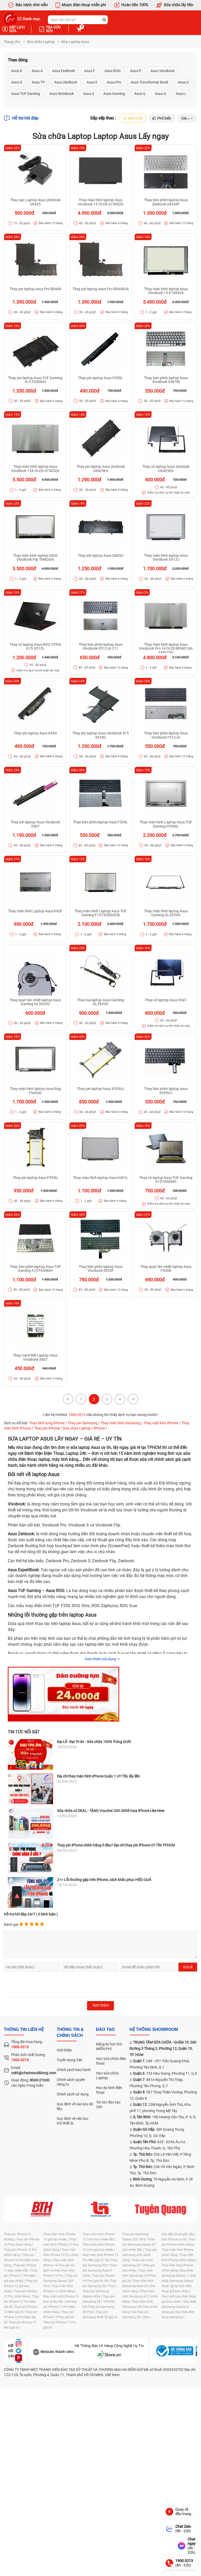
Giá (187, 118)
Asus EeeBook (63, 71)
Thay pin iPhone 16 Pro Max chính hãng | (21, 2260)
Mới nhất (131, 118)
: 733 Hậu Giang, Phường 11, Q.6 (165, 2074)
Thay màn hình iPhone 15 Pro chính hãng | (61, 2255)
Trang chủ (12, 42)
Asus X (16, 82)
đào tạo (105, 2030)
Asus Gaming (114, 94)
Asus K (16, 71)
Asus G (160, 94)
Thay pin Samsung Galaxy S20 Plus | (60, 2281)
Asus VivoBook (162, 71)
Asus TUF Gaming (25, 94)
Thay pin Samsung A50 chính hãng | (139, 2255)
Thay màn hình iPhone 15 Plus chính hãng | (61, 2245)
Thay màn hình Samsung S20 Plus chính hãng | (139, 2307)
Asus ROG (112, 71)
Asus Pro (114, 82)
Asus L (181, 94)
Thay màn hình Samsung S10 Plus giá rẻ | (139, 2276)
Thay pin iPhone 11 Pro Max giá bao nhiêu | (21, 2276)
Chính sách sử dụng (73, 2094)
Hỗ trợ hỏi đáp (21, 118)
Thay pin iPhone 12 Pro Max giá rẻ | (21, 2302)
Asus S (88, 94)
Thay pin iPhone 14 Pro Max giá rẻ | (20, 2317)
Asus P (135, 71)
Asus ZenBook (65, 82)
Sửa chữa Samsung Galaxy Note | (179, 2281)
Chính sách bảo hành (74, 2070)
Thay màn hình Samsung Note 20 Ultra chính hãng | (138, 2286)
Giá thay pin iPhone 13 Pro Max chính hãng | (60, 2307)
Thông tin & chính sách (70, 2033)
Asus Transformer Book (149, 82)
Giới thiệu (64, 2050)
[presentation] (43, 1985)
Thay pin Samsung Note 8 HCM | (100, 2271)
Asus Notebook (61, 94)
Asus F (89, 71)
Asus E (92, 82)
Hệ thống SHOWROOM (154, 2030)
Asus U (183, 82)
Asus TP (38, 82)
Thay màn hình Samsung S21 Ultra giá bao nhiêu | (138, 2266)
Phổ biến (161, 118)
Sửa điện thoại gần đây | (179, 2234)
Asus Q (140, 94)
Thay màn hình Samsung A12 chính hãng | (140, 2297)
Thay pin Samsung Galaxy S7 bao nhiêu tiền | (139, 2245)
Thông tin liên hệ (24, 2030)
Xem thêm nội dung (100, 1659)
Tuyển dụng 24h (69, 2060)
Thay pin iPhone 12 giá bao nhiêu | (21, 2286)
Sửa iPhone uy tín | (175, 2239)
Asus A (37, 71)
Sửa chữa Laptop (41, 42)
